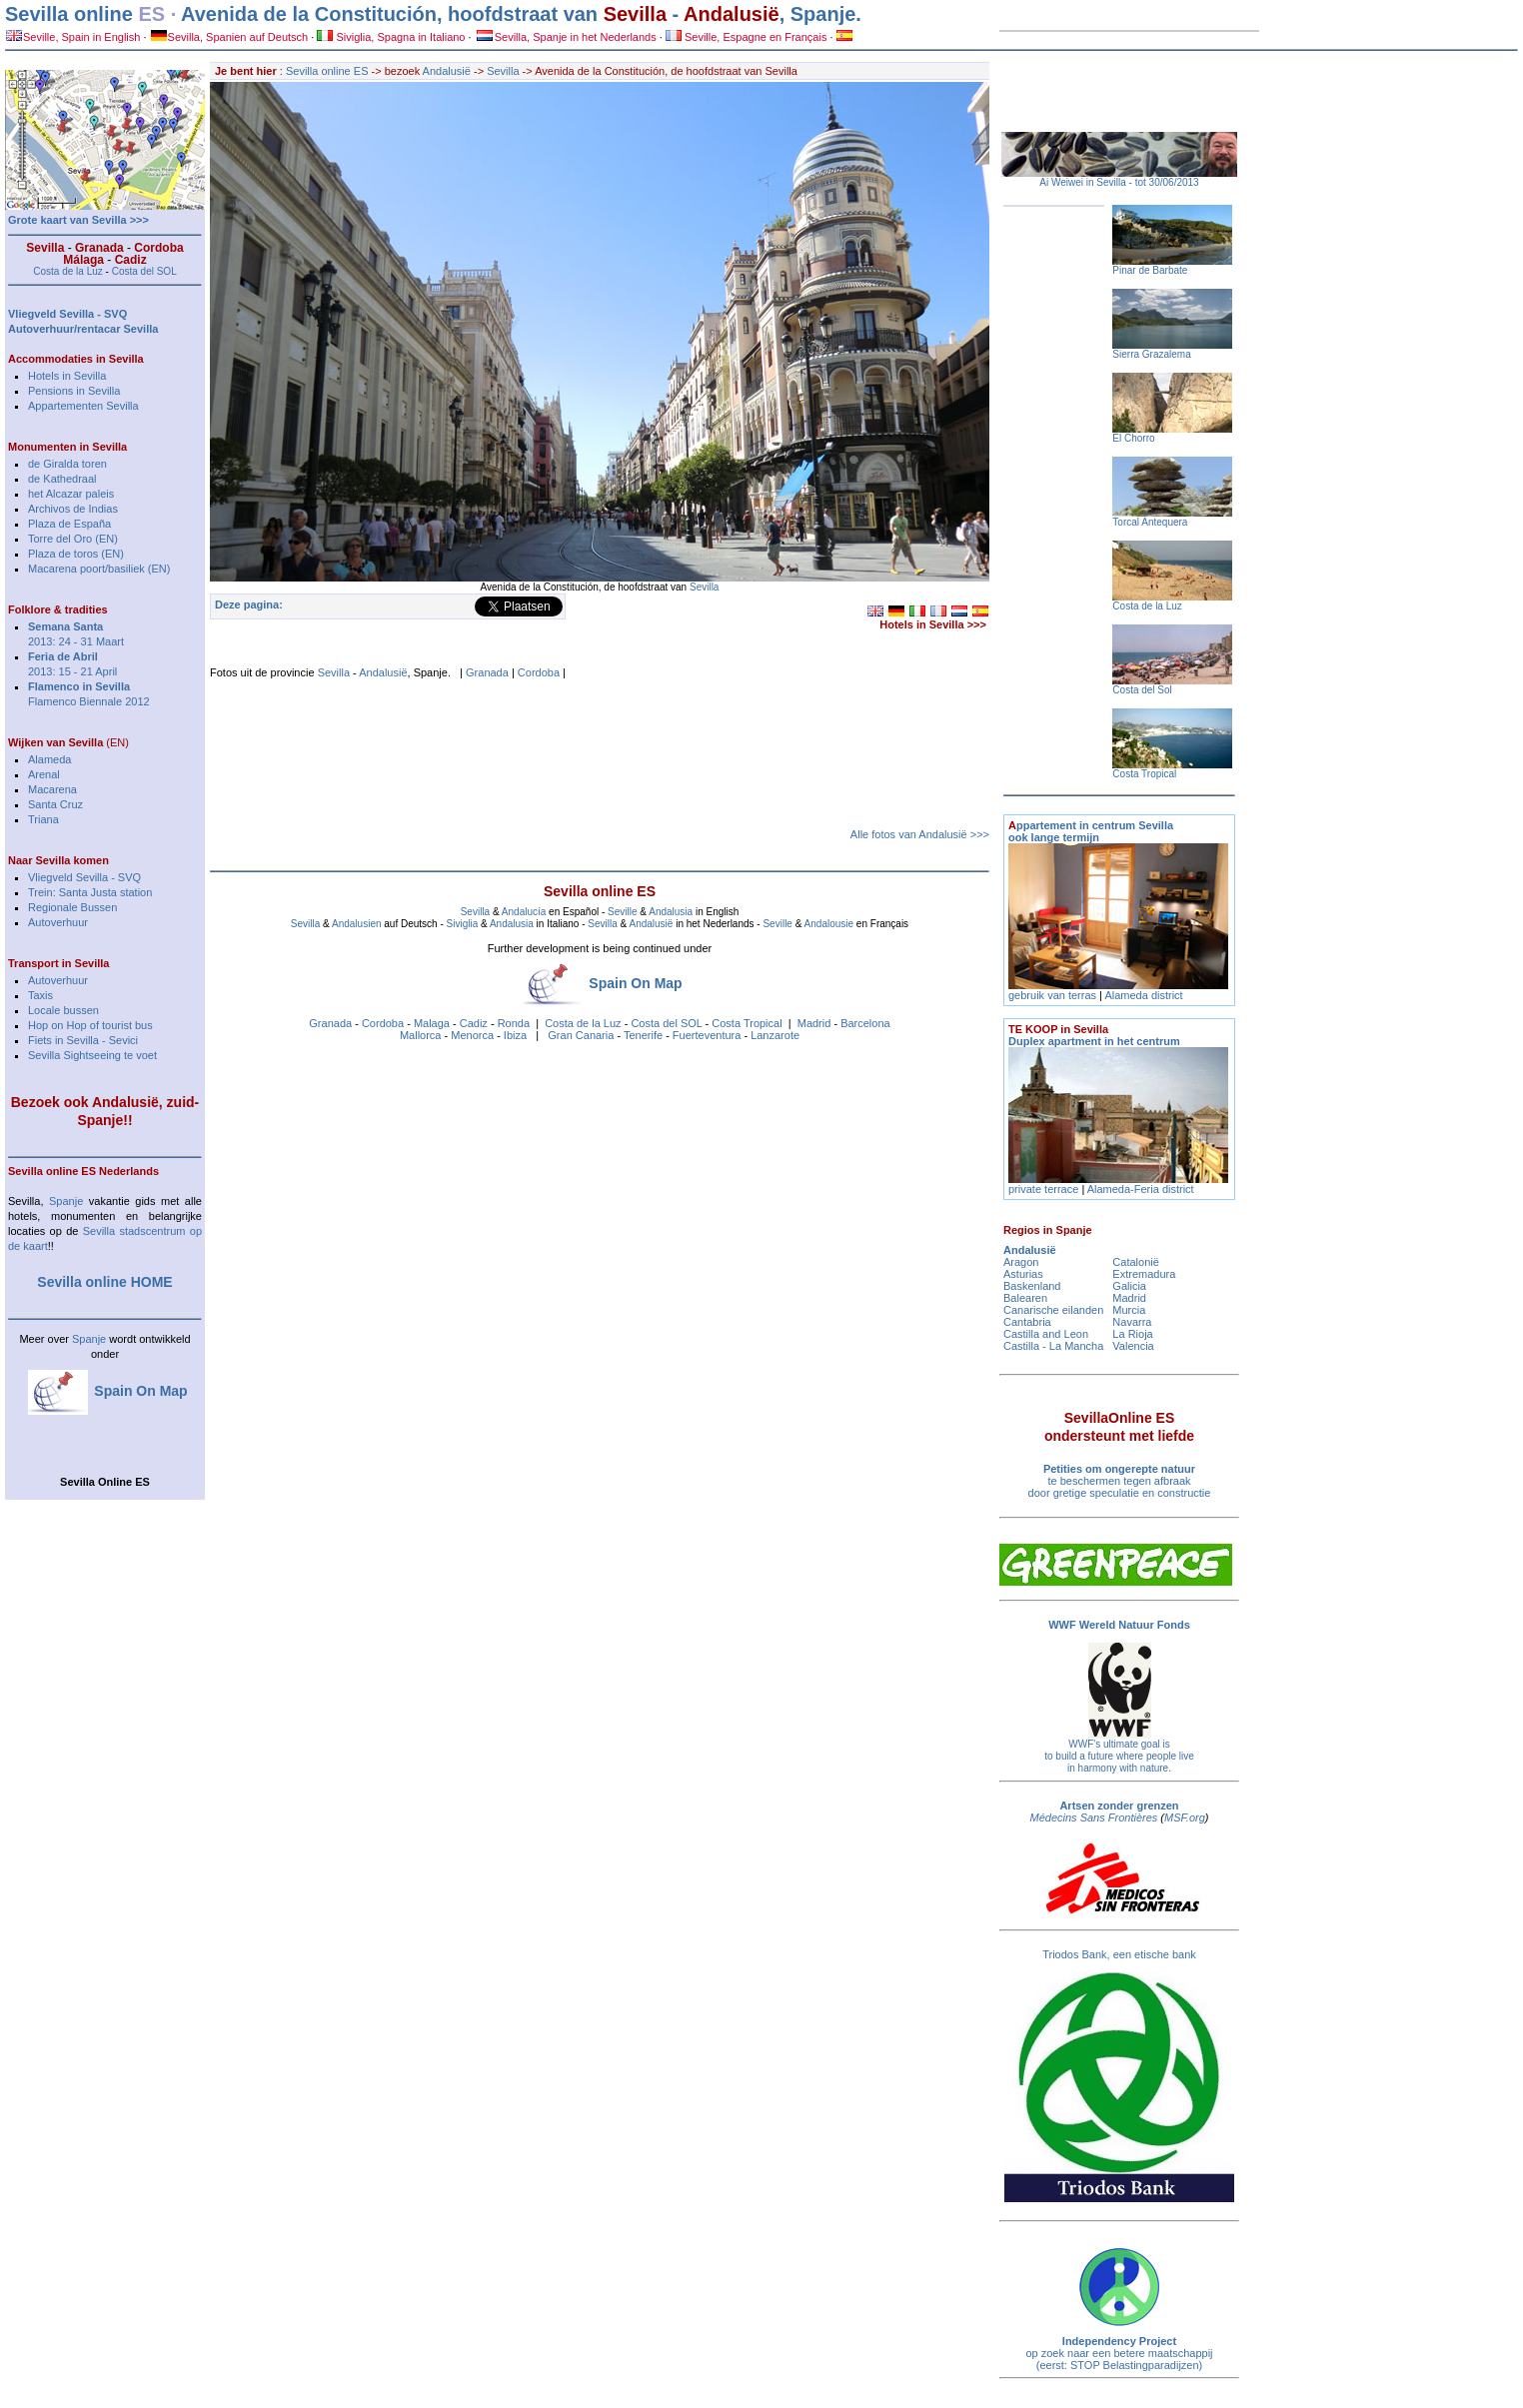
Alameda (49, 759)
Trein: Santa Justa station (90, 892)
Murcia (1128, 1310)
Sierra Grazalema (1151, 354)
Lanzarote (775, 1035)
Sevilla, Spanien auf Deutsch (230, 37)
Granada (487, 672)
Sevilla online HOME (104, 1282)
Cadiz (474, 1023)
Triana (43, 819)
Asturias (1023, 1274)
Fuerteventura (707, 1035)
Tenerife (643, 1035)
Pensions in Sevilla (74, 391)
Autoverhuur (58, 922)
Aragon (1020, 1262)
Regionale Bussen (72, 907)
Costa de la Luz (583, 1023)
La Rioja (1132, 1334)
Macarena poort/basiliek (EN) (99, 569)
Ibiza (515, 1035)
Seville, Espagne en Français (746, 37)
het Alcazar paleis (71, 494)
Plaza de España (69, 524)
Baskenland (1032, 1286)
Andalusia (671, 911)
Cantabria (1027, 1322)
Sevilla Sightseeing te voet (92, 1055)
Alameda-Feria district (1140, 1189)
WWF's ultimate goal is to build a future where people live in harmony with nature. (1119, 1756)
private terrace (1044, 1189)
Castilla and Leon (1045, 1334)
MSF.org (1184, 1817)
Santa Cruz (55, 804)
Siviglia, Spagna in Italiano (391, 37)
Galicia (1129, 1286)
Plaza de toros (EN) (76, 554)
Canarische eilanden (1053, 1310)
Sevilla (635, 14)
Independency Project (1119, 2341)
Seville (622, 911)
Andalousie (828, 923)
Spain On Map (635, 983)
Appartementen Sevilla (83, 406)
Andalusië (731, 14)
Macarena (52, 789)
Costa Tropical (746, 1023)
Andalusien (356, 923)
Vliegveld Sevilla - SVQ (84, 877)
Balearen (1025, 1298)
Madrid (814, 1023)
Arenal (44, 774)
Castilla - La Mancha (1053, 1346)
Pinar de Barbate (1149, 270)
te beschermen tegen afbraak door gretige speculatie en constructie (1119, 1481)
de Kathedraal (62, 479)
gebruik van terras (1052, 995)
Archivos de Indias (73, 509)
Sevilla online (69, 14)
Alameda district (1143, 995)
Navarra (1131, 1322)
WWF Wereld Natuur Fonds (1119, 1625)
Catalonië (1135, 1262)
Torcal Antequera (1149, 522)
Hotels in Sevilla (67, 376)
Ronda (514, 1023)
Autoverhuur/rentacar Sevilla (83, 329)
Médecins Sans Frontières (1094, 1817)
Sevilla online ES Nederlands (83, 1171)
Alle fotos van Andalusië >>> (919, 834)
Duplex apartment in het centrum (1094, 1035)
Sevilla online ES (327, 71)
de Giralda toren (67, 464)
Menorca (472, 1035)
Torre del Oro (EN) (73, 539)
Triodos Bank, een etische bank (1119, 1954)
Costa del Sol (1141, 689)
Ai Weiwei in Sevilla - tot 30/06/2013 (1118, 182)
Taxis (40, 995)
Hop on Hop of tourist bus (90, 1025)
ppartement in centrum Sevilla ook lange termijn (1090, 831)
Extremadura (1143, 1274)
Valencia (1132, 1346)
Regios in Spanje (1047, 1230)
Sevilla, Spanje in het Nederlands (567, 37)
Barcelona (865, 1023)
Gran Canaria (581, 1035)
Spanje (66, 1201)
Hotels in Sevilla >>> (932, 624)
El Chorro (1133, 438)
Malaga (432, 1023)
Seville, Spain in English (73, 37)
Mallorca (421, 1035)
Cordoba (539, 672)
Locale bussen (63, 1010)
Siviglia (463, 923)
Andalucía (524, 911)
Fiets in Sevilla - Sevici (83, 1040)
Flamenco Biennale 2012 (89, 701)
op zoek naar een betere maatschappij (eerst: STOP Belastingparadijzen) (1118, 2359)
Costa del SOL (666, 1023)
